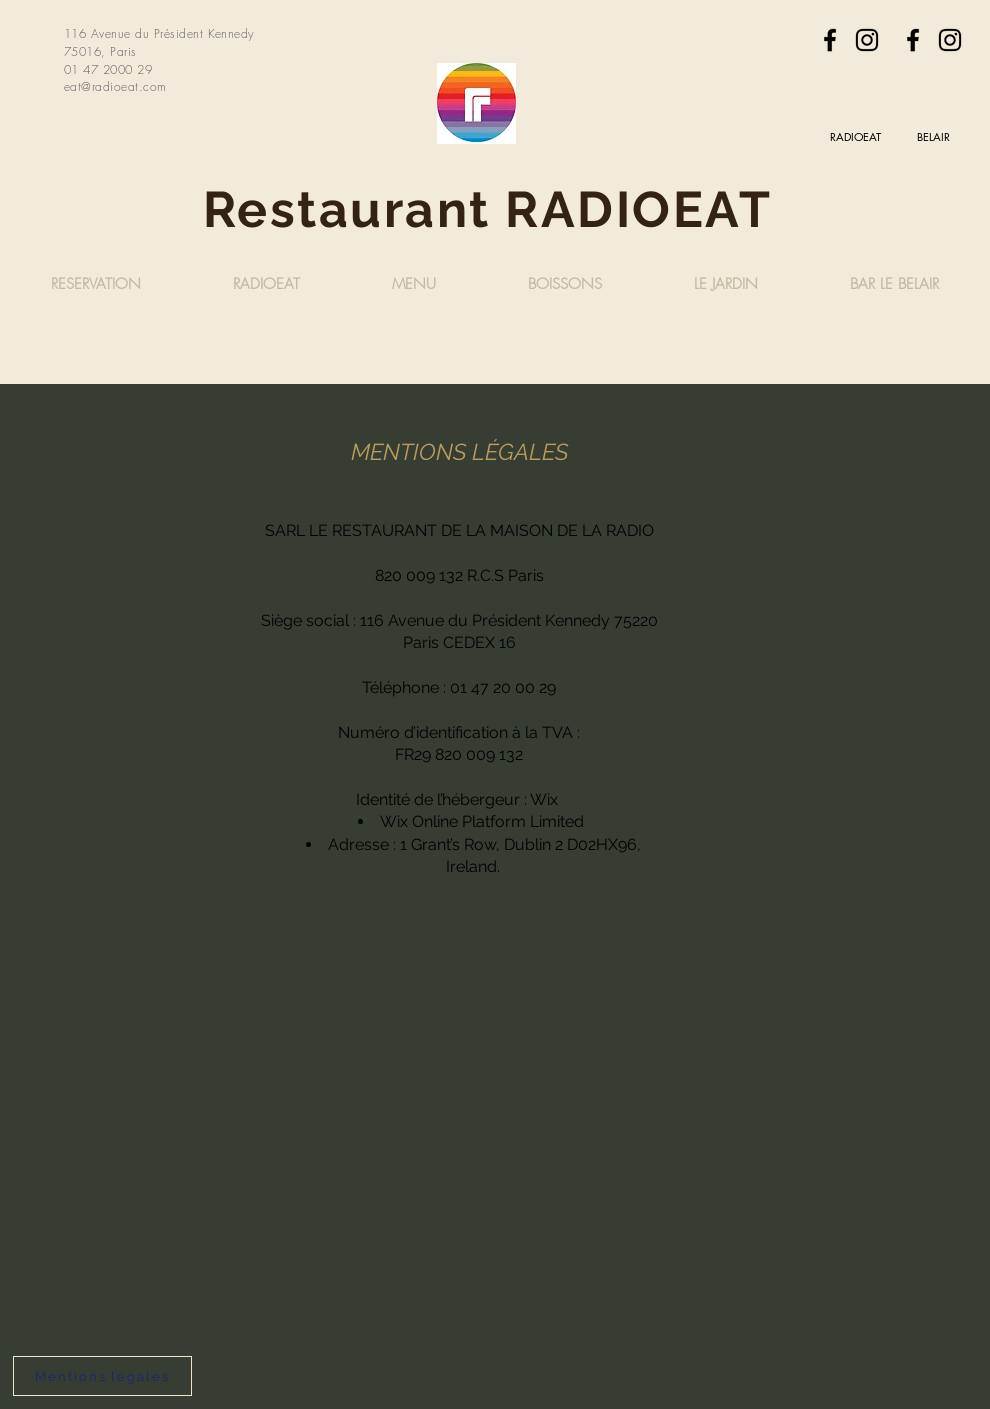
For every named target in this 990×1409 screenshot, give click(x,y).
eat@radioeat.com (115, 86)
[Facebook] (830, 40)
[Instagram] (867, 40)
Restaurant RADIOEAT (495, 209)
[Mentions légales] (102, 1376)
